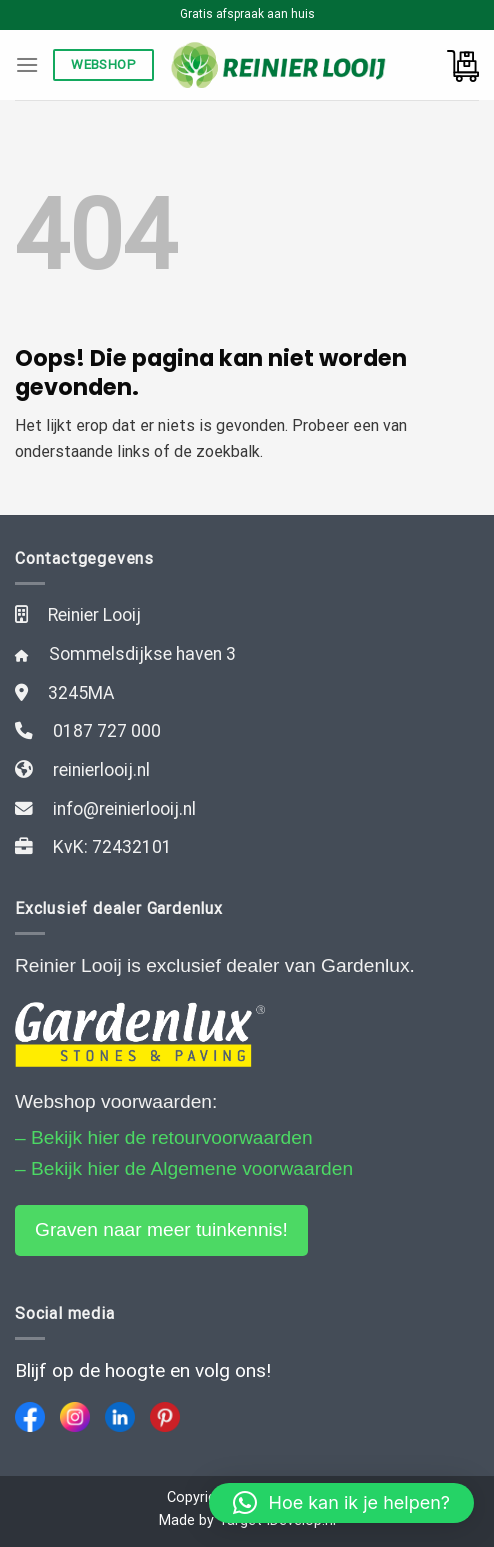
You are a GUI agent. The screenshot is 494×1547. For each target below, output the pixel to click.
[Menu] (27, 64)
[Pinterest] (165, 1417)
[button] (341, 1503)
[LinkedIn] (120, 1417)
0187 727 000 (107, 731)
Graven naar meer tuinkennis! (161, 1229)
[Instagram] (75, 1417)
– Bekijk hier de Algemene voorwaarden (184, 1168)
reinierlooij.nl (101, 770)
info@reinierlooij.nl (124, 809)
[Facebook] (30, 1417)
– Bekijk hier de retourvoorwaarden (164, 1137)
